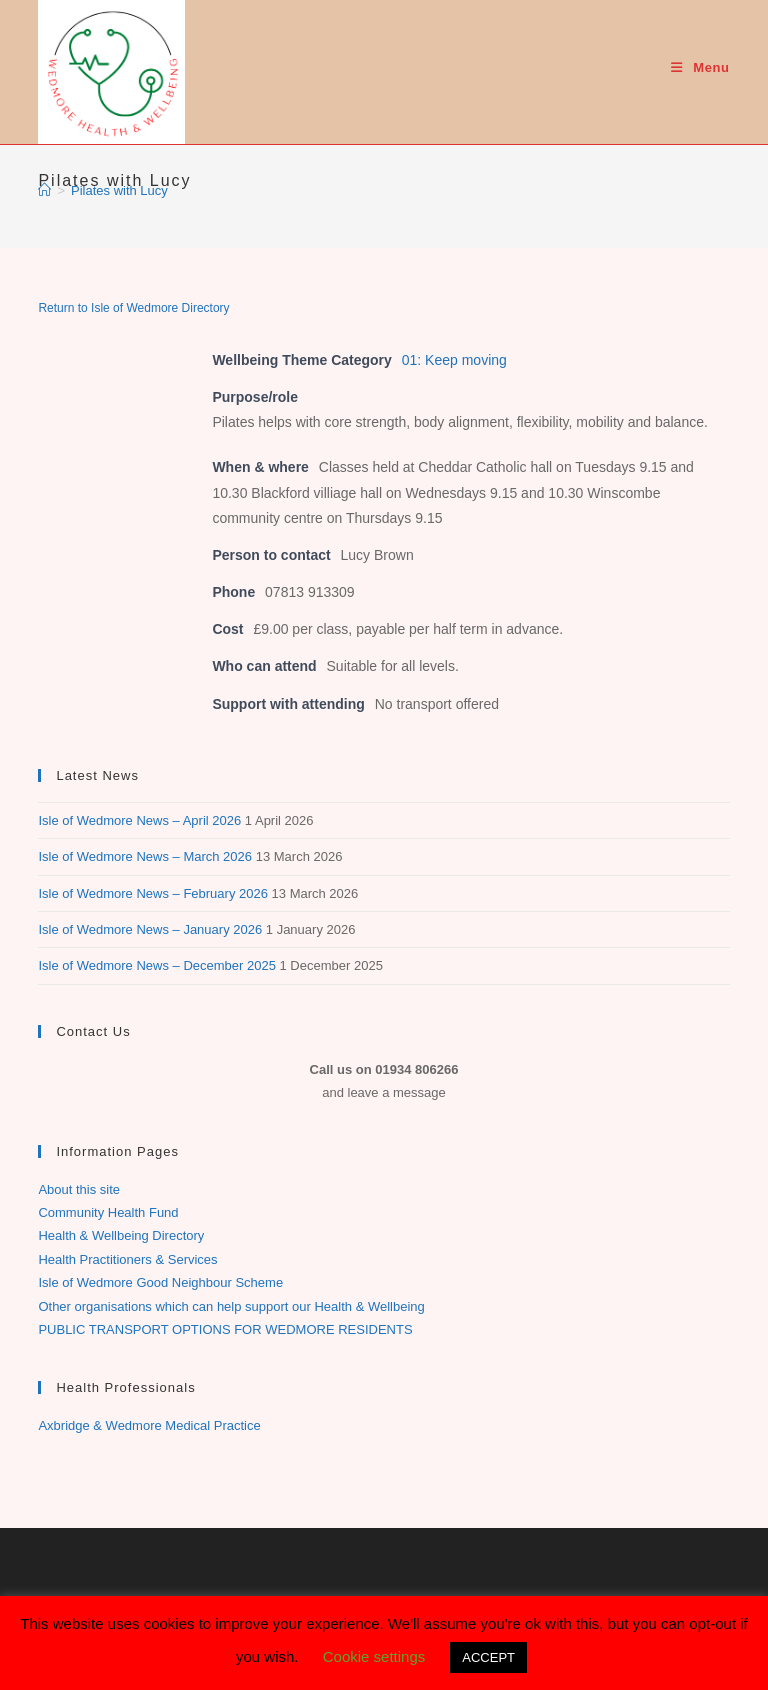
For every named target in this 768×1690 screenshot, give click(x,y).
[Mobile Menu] (700, 67)
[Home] (44, 190)
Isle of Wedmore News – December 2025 (156, 965)
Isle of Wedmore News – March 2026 (145, 856)
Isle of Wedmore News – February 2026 (153, 893)
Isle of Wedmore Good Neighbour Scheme (160, 1282)
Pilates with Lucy (119, 190)
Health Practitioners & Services (127, 1259)
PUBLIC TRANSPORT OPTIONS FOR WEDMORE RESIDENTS (225, 1329)
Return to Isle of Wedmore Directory (133, 308)
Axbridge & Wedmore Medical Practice (149, 1425)
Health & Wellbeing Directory (121, 1235)
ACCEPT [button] (488, 1657)
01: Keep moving (454, 360)
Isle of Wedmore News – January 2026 (150, 929)
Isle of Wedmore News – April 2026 (139, 820)
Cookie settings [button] (374, 1656)
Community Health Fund (108, 1212)
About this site (79, 1189)
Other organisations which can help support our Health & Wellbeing (231, 1306)
